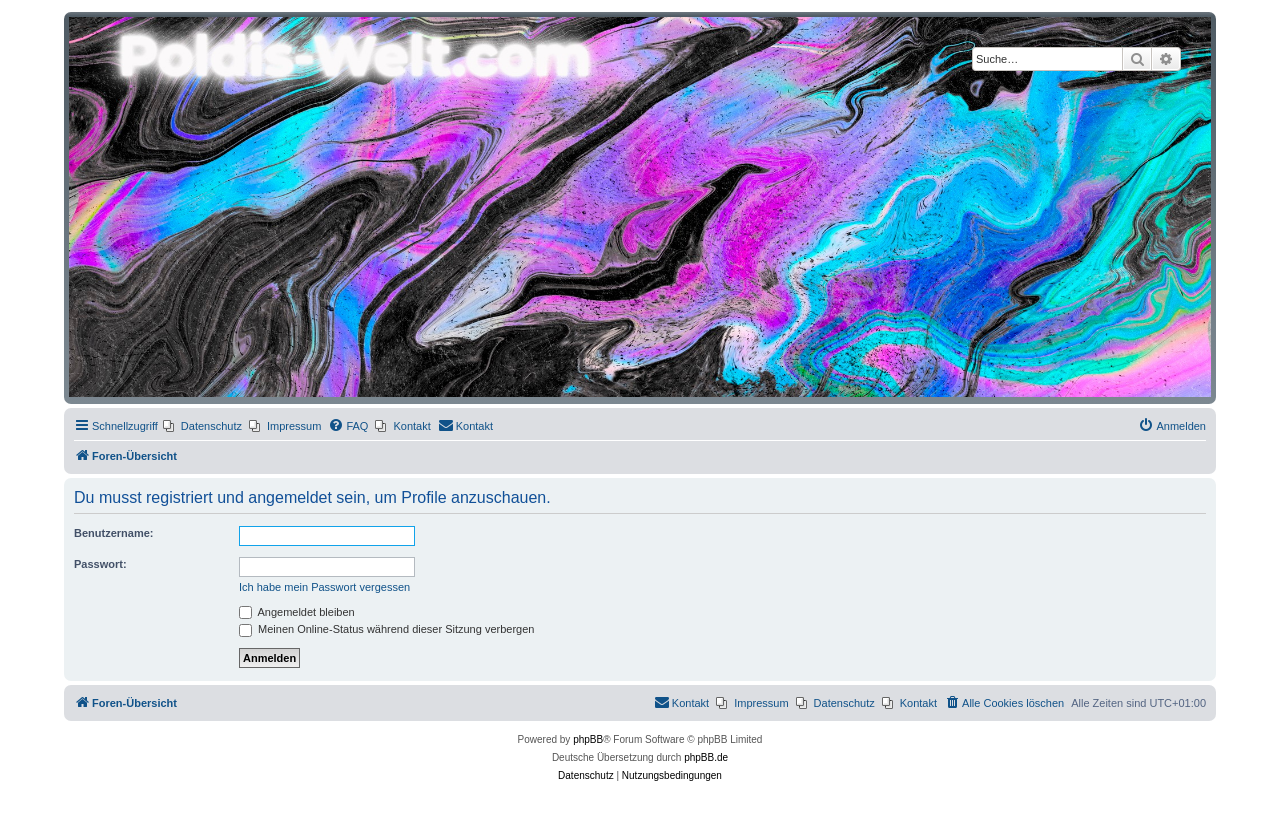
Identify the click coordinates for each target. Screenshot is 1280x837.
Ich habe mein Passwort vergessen (324, 587)
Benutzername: (113, 533)
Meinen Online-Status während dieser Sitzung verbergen (386, 629)
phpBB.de (706, 757)
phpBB (588, 739)
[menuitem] (202, 426)
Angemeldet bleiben (297, 612)
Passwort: (100, 564)
